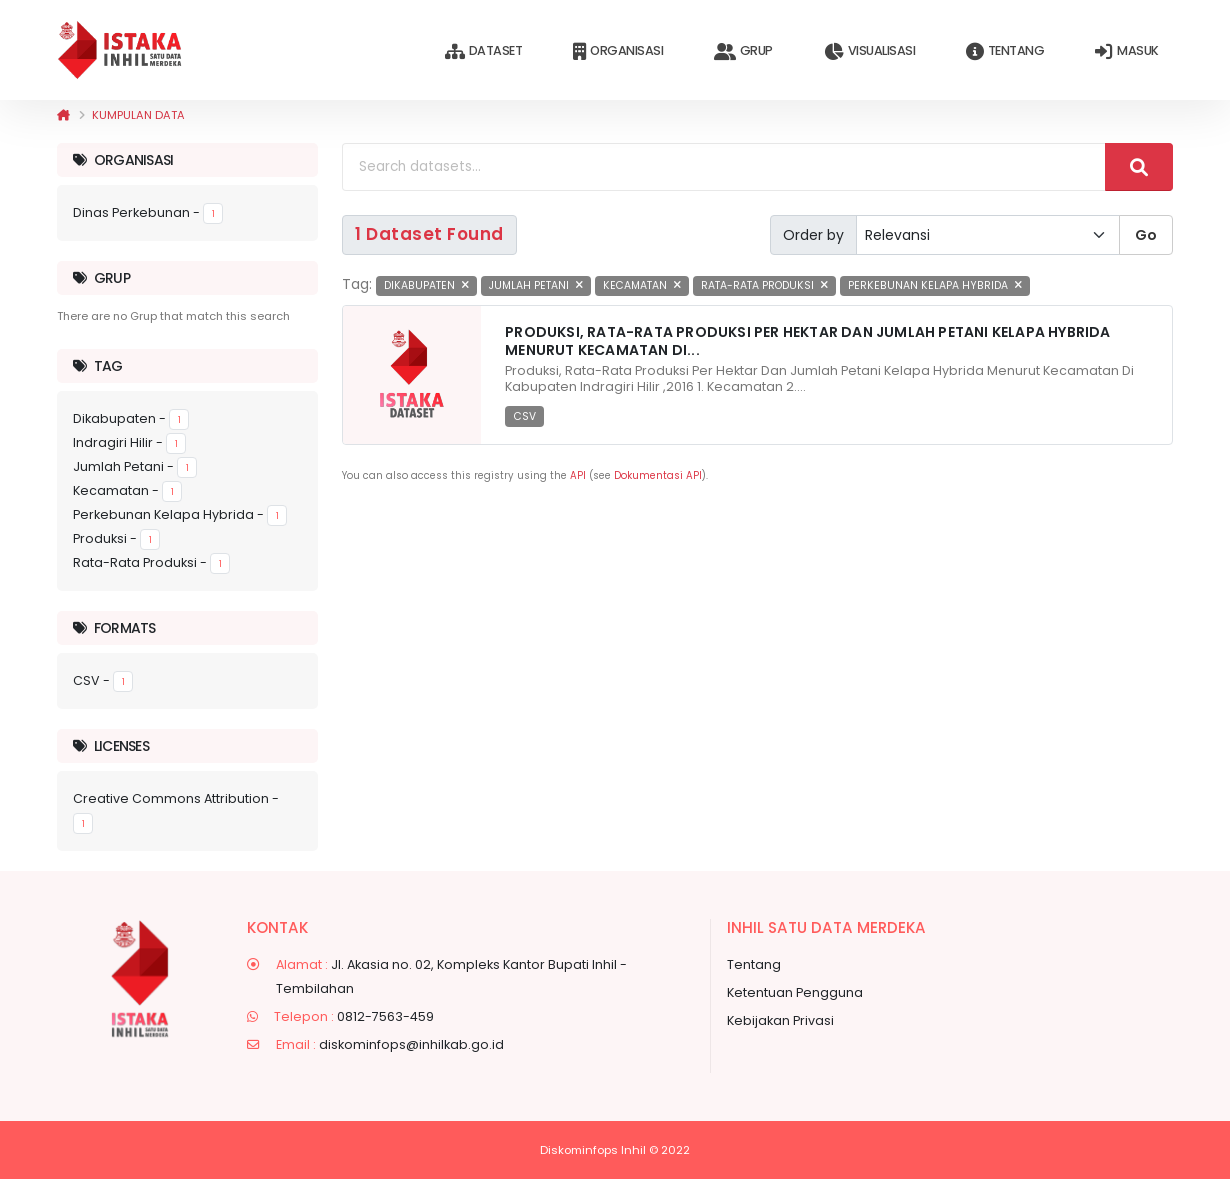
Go (1146, 235)
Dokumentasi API (658, 475)
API (578, 475)
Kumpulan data (138, 115)
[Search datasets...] (724, 167)
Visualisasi (869, 51)
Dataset (483, 51)
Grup (743, 51)
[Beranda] (63, 115)
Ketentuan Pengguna (795, 992)
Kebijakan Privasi (780, 1020)
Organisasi (618, 51)
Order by (813, 235)
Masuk (1126, 51)
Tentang (1005, 51)
